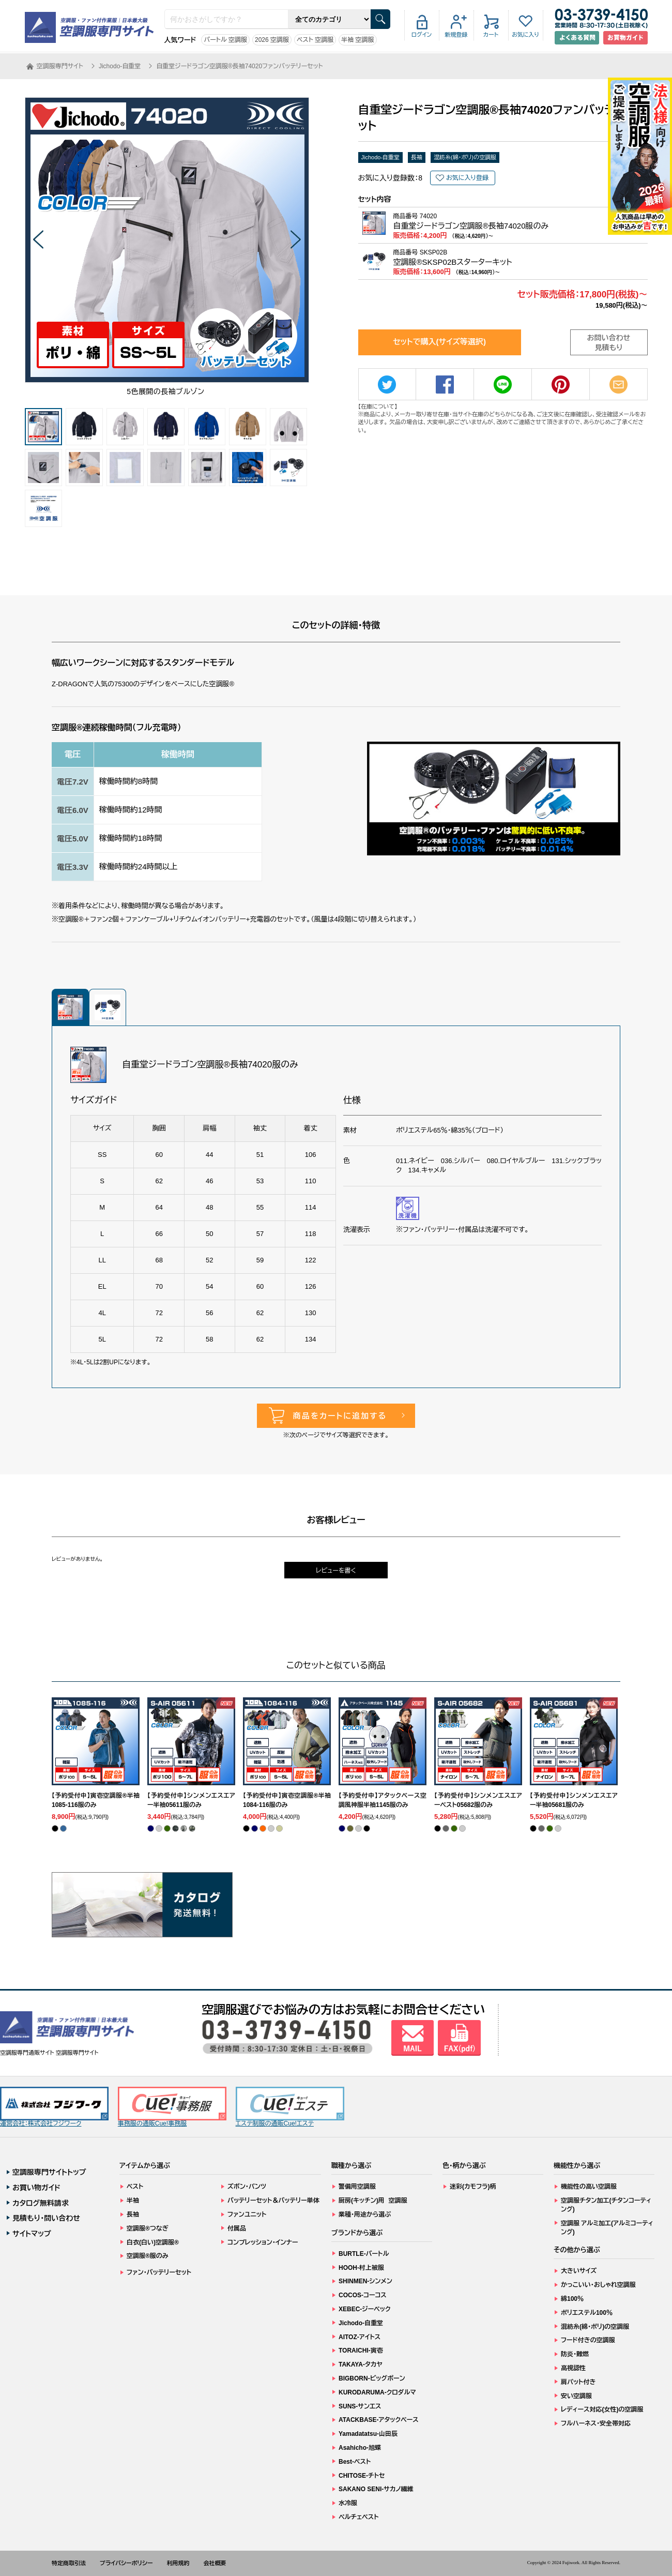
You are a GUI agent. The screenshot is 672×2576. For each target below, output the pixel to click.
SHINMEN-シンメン (365, 2281)
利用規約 (178, 2563)
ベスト (135, 2186)
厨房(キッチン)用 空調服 (373, 2200)
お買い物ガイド (36, 2187)
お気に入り (525, 35)
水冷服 (348, 2503)
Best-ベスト (355, 2461)
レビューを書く (336, 1570)
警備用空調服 (357, 2186)
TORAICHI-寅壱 (361, 2350)
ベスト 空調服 (315, 39)
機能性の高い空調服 (589, 2186)
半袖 (133, 2200)
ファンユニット (246, 2214)
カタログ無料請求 (40, 2203)
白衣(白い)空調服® (153, 2242)
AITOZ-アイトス (359, 2337)
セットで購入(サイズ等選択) (439, 341)
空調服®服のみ (148, 2255)
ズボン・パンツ (246, 2186)
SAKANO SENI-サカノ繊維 (376, 2489)
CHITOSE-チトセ (362, 2475)
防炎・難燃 (575, 2354)
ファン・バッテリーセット (159, 2272)
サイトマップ (31, 2233)
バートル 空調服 (225, 39)
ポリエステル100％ (587, 2312)
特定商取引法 (69, 2563)
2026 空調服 (272, 39)
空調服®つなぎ (148, 2228)
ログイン (421, 35)
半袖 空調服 (357, 39)
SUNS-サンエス (360, 2406)
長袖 (416, 157)
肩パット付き (578, 2382)
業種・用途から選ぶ (365, 2214)
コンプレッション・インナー (262, 2242)
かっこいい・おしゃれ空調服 (598, 2284)
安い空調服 (576, 2396)
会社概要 (215, 2563)
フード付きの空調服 (588, 2340)
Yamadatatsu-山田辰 (368, 2433)
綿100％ (572, 2298)
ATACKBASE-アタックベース (379, 2419)
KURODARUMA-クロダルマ (377, 2392)
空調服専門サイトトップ (49, 2172)
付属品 (236, 2228)
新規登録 (456, 35)
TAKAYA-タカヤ (361, 2364)
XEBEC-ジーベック (365, 2309)
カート (490, 35)
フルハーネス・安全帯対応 (596, 2423)
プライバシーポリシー (126, 2563)
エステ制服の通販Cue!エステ (290, 2107)
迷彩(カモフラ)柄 (473, 2186)
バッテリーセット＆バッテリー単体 (273, 2200)
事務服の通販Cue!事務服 (172, 2107)
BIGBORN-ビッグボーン (372, 2378)
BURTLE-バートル (364, 2253)
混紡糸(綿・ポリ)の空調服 (465, 157)
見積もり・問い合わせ (46, 2218)
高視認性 (573, 2368)
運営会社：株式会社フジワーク (54, 2107)
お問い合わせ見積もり (609, 343)
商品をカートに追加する (340, 1415)
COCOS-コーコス (363, 2295)
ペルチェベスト (359, 2517)
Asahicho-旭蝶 (360, 2447)
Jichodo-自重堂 (380, 157)
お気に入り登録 (467, 178)
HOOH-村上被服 (361, 2267)
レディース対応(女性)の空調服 (602, 2409)
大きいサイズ (579, 2270)
